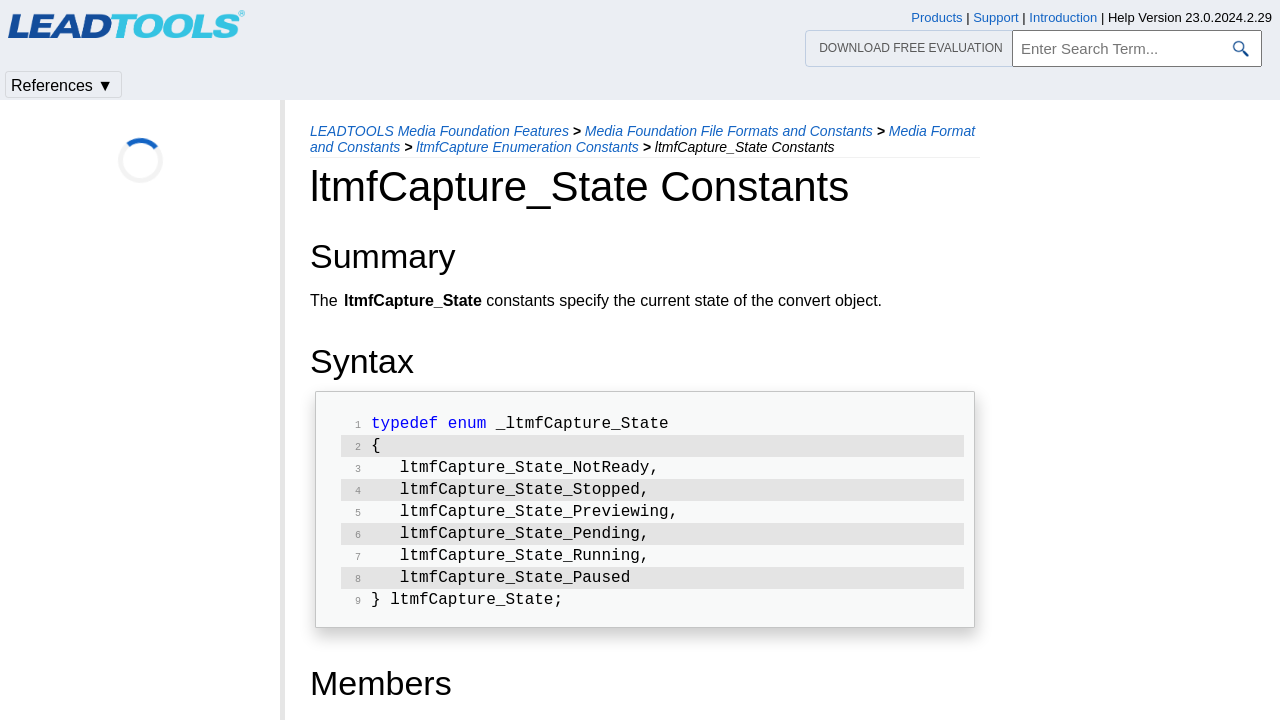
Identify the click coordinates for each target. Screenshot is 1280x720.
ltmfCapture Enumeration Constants (527, 147)
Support (996, 17)
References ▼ (62, 85)
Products (936, 17)
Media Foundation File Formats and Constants (729, 131)
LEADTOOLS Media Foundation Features (439, 131)
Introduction (1063, 17)
